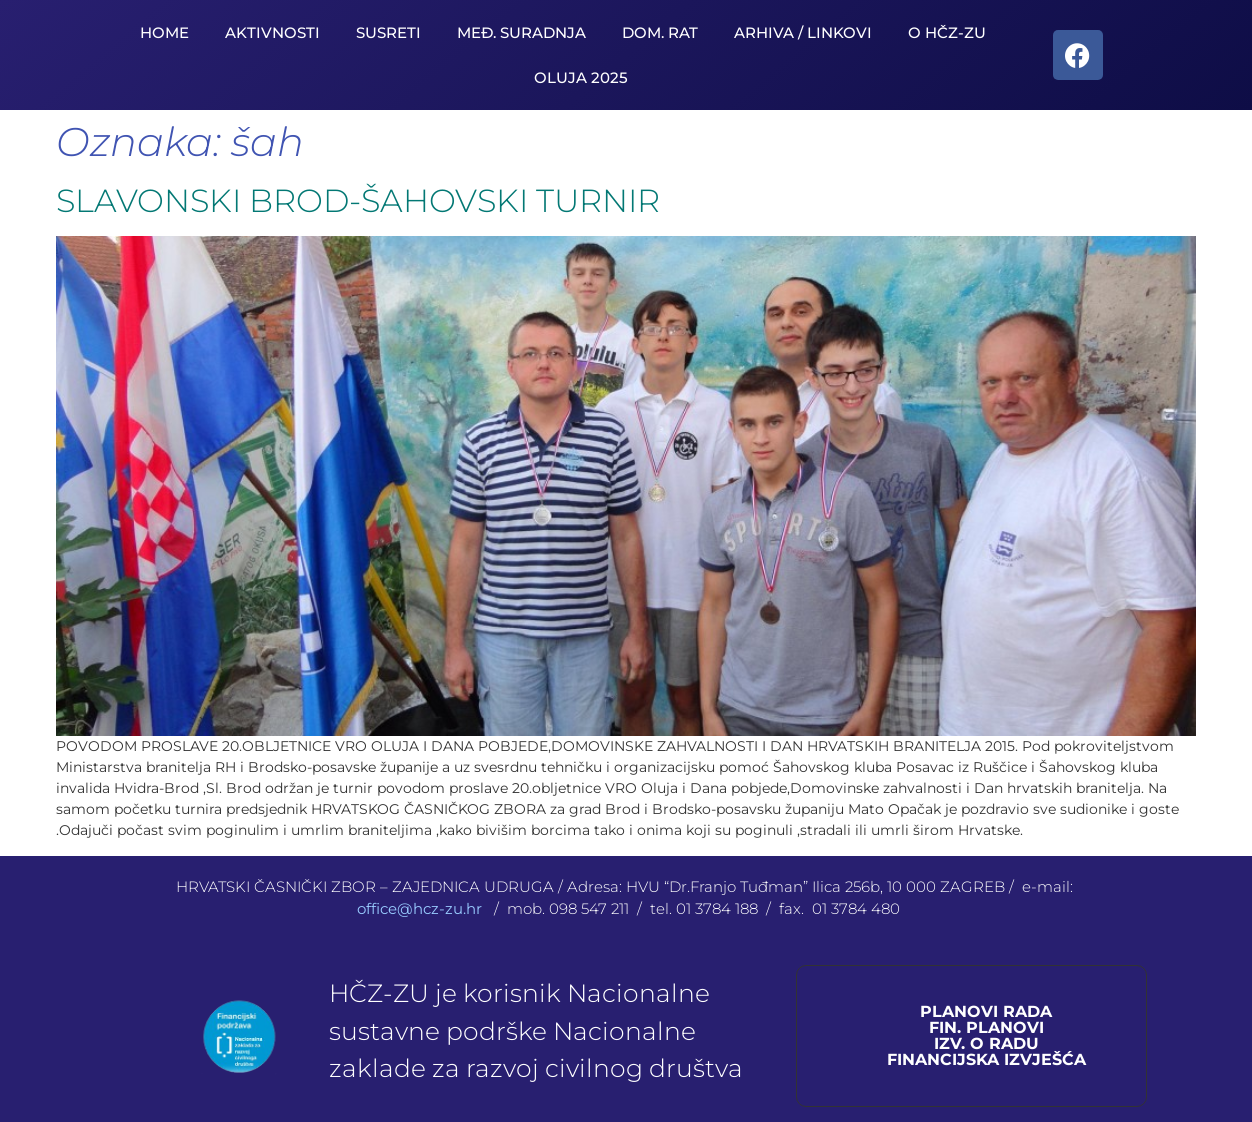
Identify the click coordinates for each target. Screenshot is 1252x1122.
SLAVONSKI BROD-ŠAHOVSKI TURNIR (358, 200)
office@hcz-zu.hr (421, 908)
